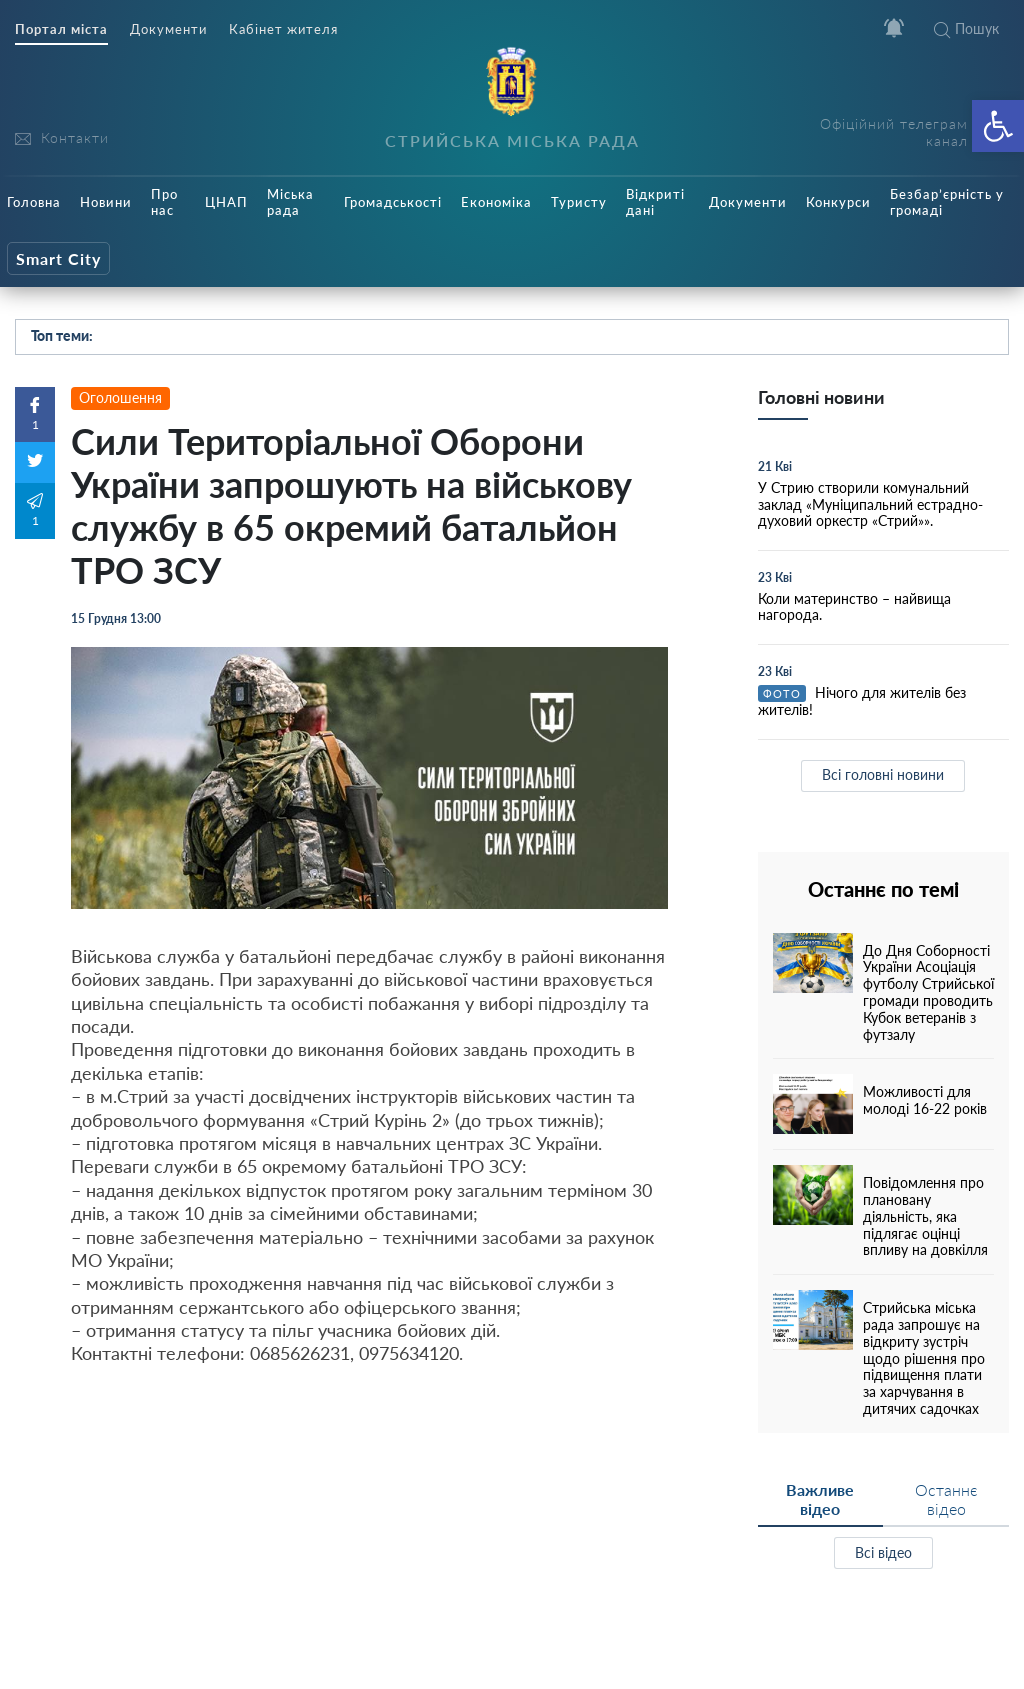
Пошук (966, 28)
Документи (168, 29)
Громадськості (393, 202)
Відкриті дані (655, 202)
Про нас (164, 202)
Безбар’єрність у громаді (947, 202)
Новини (106, 202)
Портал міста (61, 29)
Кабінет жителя (283, 29)
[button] (998, 126)
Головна (34, 202)
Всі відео (883, 1552)
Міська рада (290, 202)
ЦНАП (226, 202)
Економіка (496, 202)
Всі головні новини (883, 774)
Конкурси (838, 202)
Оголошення (120, 397)
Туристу (579, 202)
